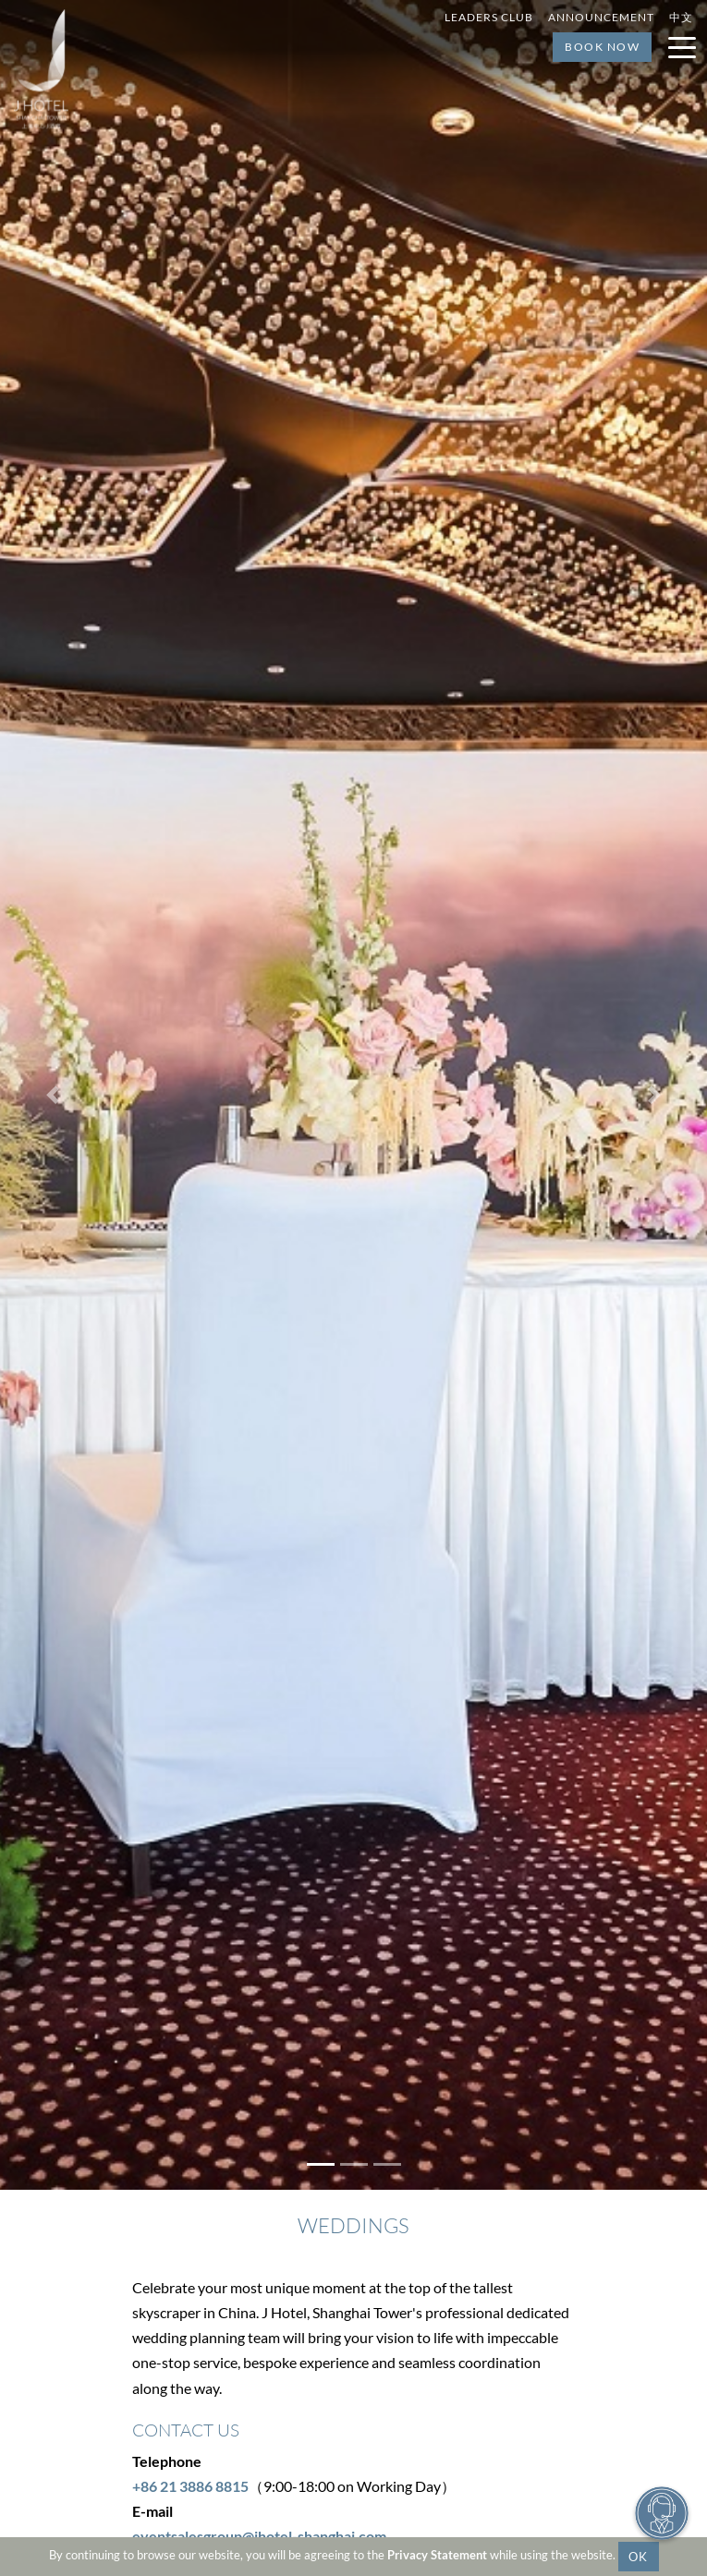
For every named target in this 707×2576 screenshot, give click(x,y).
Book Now (602, 47)
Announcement (601, 17)
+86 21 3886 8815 (190, 2486)
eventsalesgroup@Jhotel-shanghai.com (259, 2536)
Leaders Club (489, 17)
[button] (53, 1095)
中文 (681, 17)
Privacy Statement (437, 2554)
